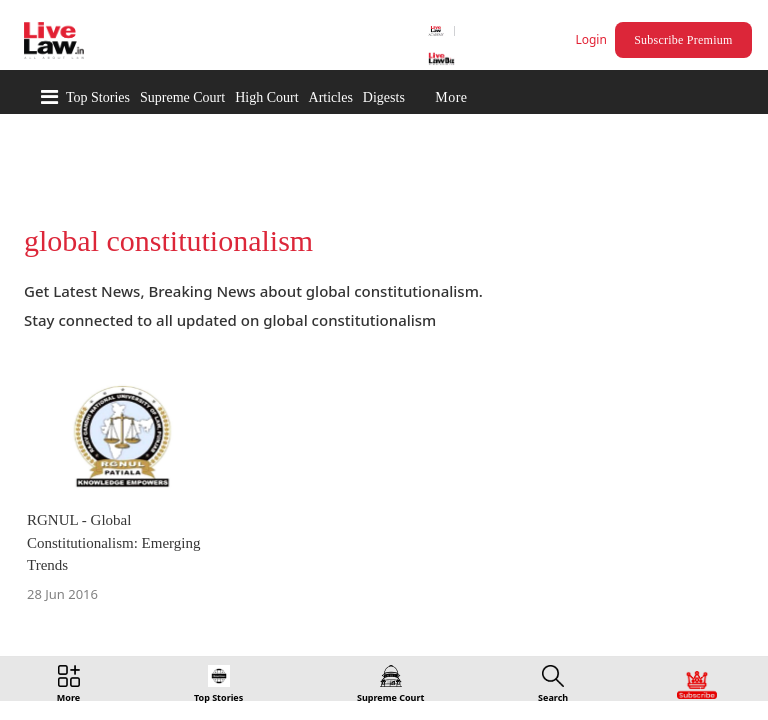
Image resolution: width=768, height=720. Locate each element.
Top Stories (98, 97)
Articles (331, 97)
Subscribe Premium (686, 40)
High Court (266, 97)
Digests (384, 97)
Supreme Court (182, 97)
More (451, 97)
